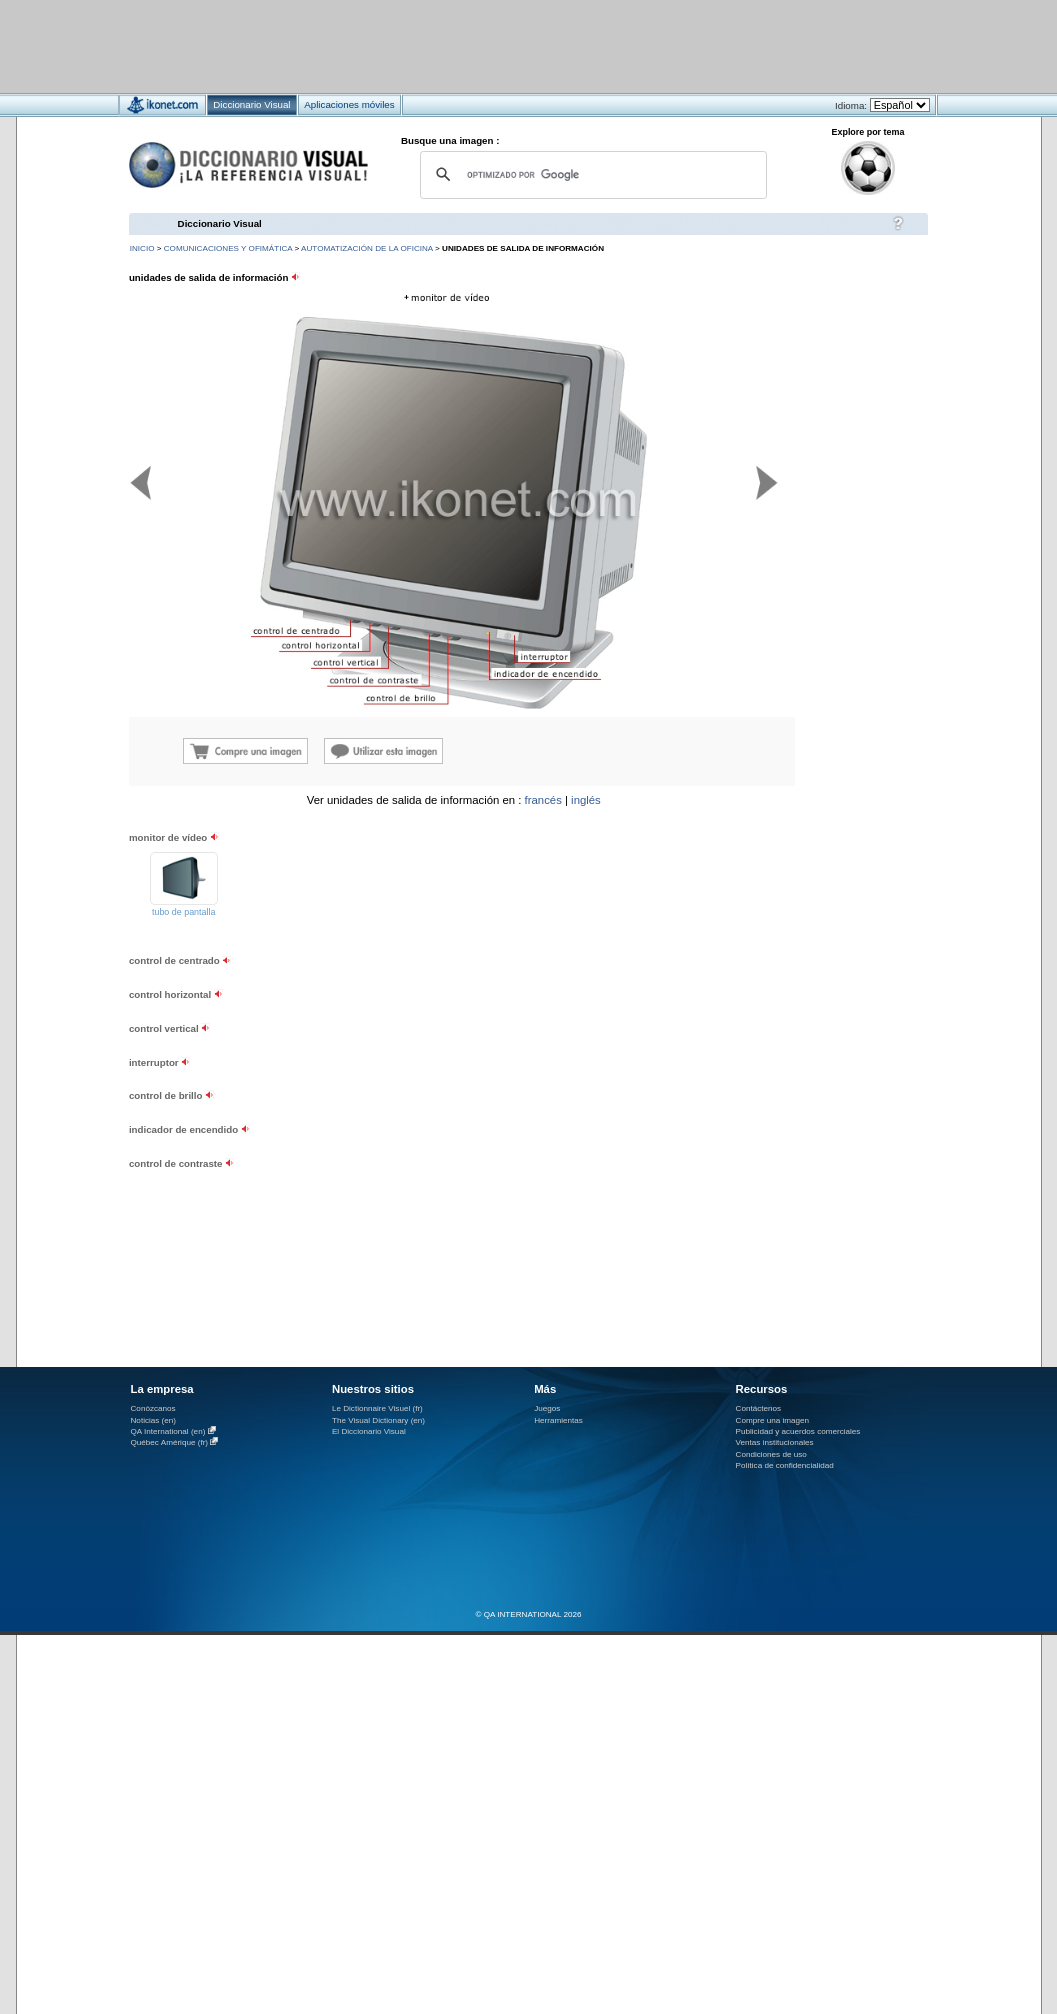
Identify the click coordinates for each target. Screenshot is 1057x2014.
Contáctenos (759, 1408)
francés (543, 800)
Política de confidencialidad (785, 1465)
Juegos (547, 1408)
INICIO (142, 248)
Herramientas (558, 1420)
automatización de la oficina (367, 248)
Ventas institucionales (775, 1442)
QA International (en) (168, 1431)
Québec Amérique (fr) (170, 1442)
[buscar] (591, 174)
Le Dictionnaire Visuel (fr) (377, 1408)
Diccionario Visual (220, 223)
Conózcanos (153, 1408)
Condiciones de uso (771, 1454)
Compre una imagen (772, 1420)
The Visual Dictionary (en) (378, 1420)
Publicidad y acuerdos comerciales (798, 1431)
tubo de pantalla (184, 912)
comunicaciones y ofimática (228, 248)
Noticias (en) (154, 1420)
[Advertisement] (469, 45)
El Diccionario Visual (369, 1431)
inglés (586, 800)
